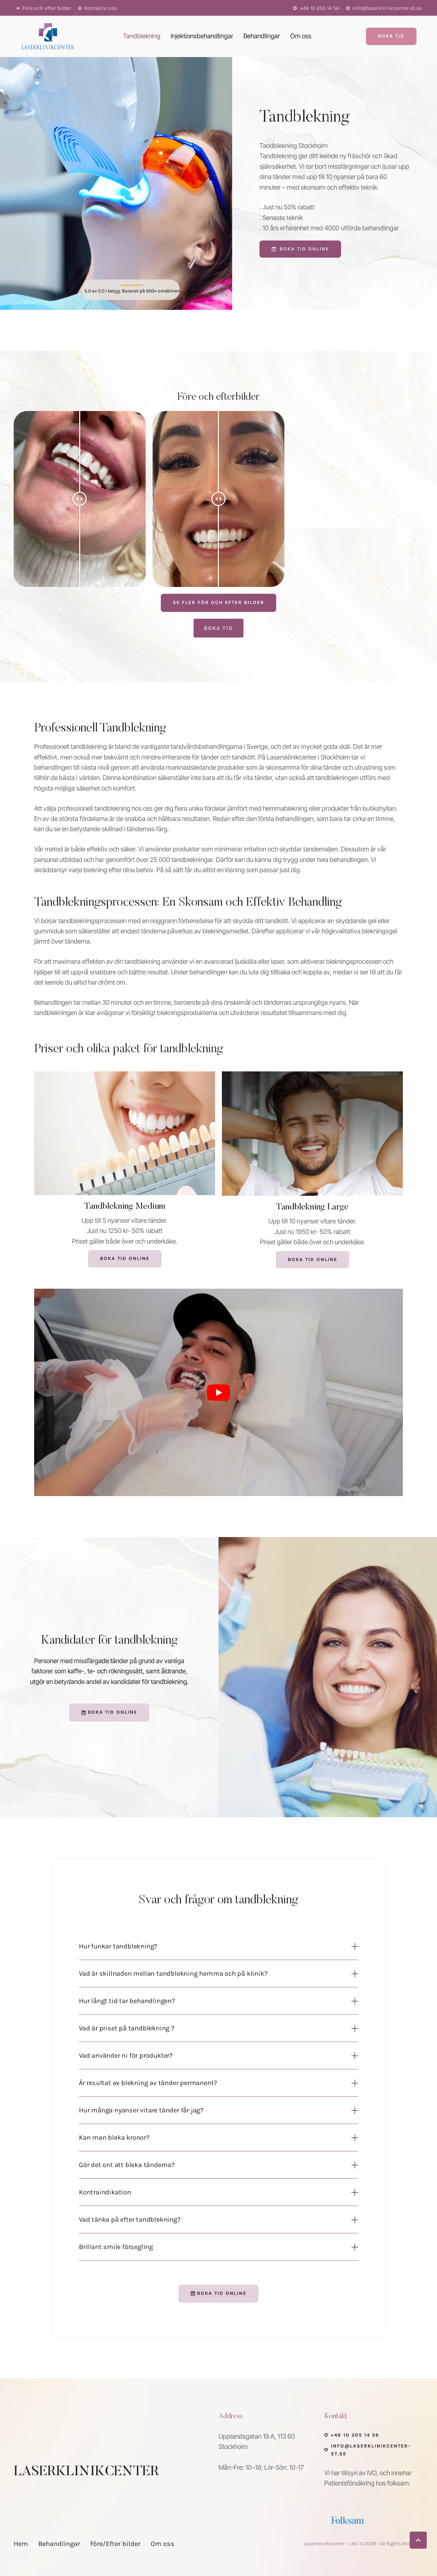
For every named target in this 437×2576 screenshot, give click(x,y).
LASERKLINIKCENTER (86, 2472)
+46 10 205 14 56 (355, 2435)
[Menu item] (142, 36)
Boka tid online (312, 1259)
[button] (43, 8)
